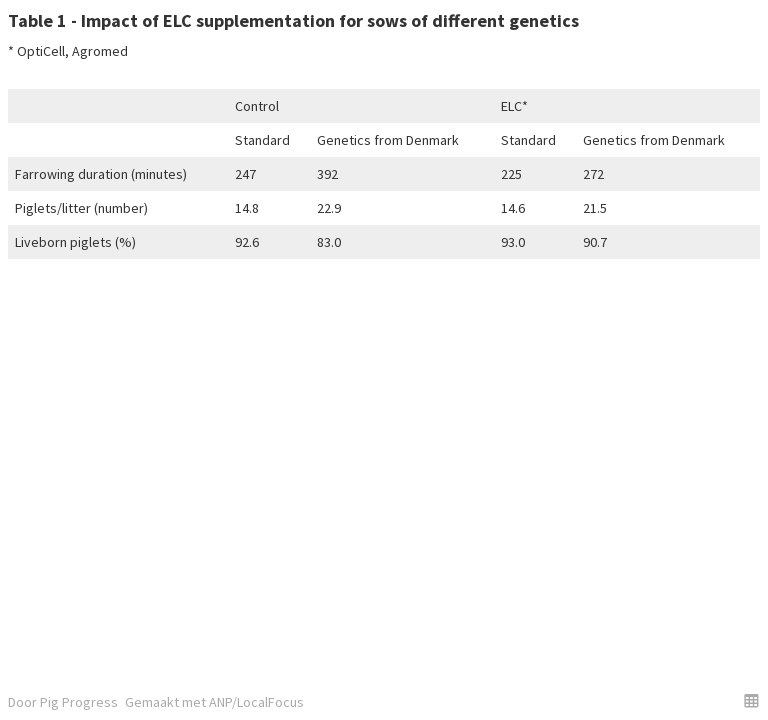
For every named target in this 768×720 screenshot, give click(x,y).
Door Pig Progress (63, 702)
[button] (751, 700)
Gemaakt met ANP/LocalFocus (214, 702)
